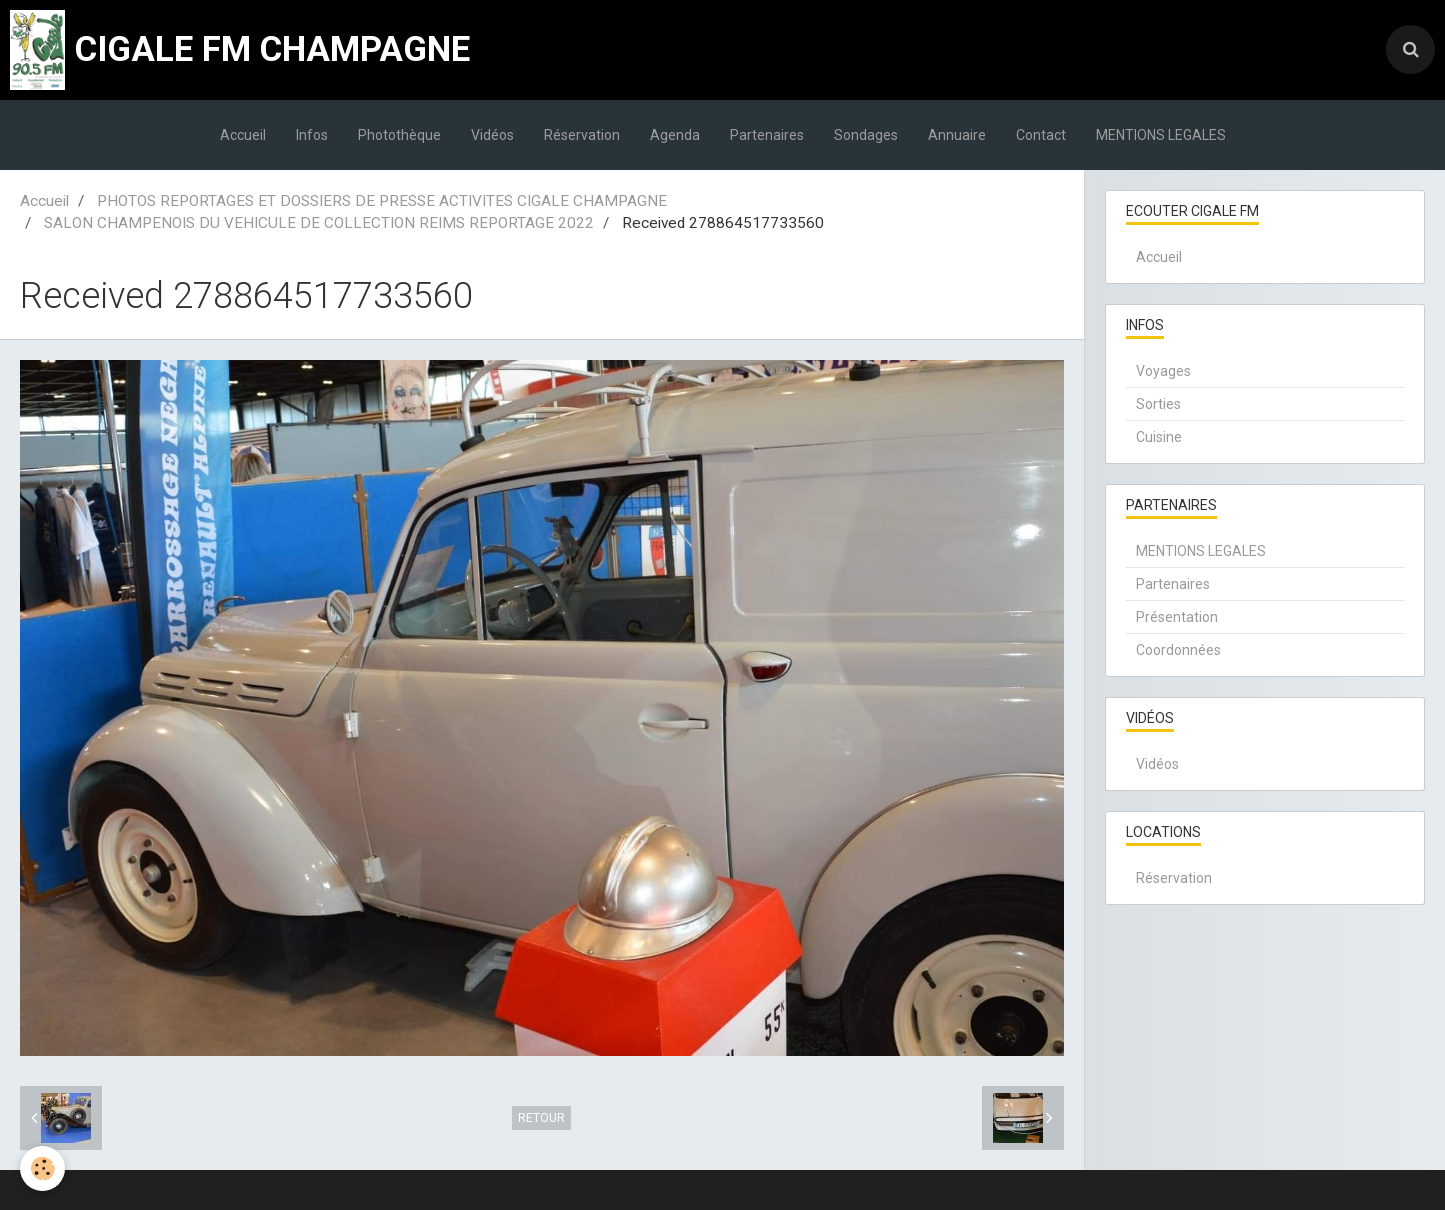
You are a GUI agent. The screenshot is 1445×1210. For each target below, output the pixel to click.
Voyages (1163, 371)
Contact (1041, 135)
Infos (312, 135)
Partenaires (767, 135)
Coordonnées (1178, 650)
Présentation (1177, 617)
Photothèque (399, 135)
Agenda (675, 135)
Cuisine (1159, 437)
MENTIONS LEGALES (1161, 135)
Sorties (1158, 404)
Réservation (582, 135)
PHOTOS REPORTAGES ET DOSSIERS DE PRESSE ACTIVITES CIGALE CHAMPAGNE (382, 201)
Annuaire (957, 135)
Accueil (243, 135)
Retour (541, 1118)
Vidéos (492, 135)
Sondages (866, 135)
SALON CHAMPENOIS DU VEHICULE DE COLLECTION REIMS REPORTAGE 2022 (319, 223)
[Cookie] (42, 1168)
